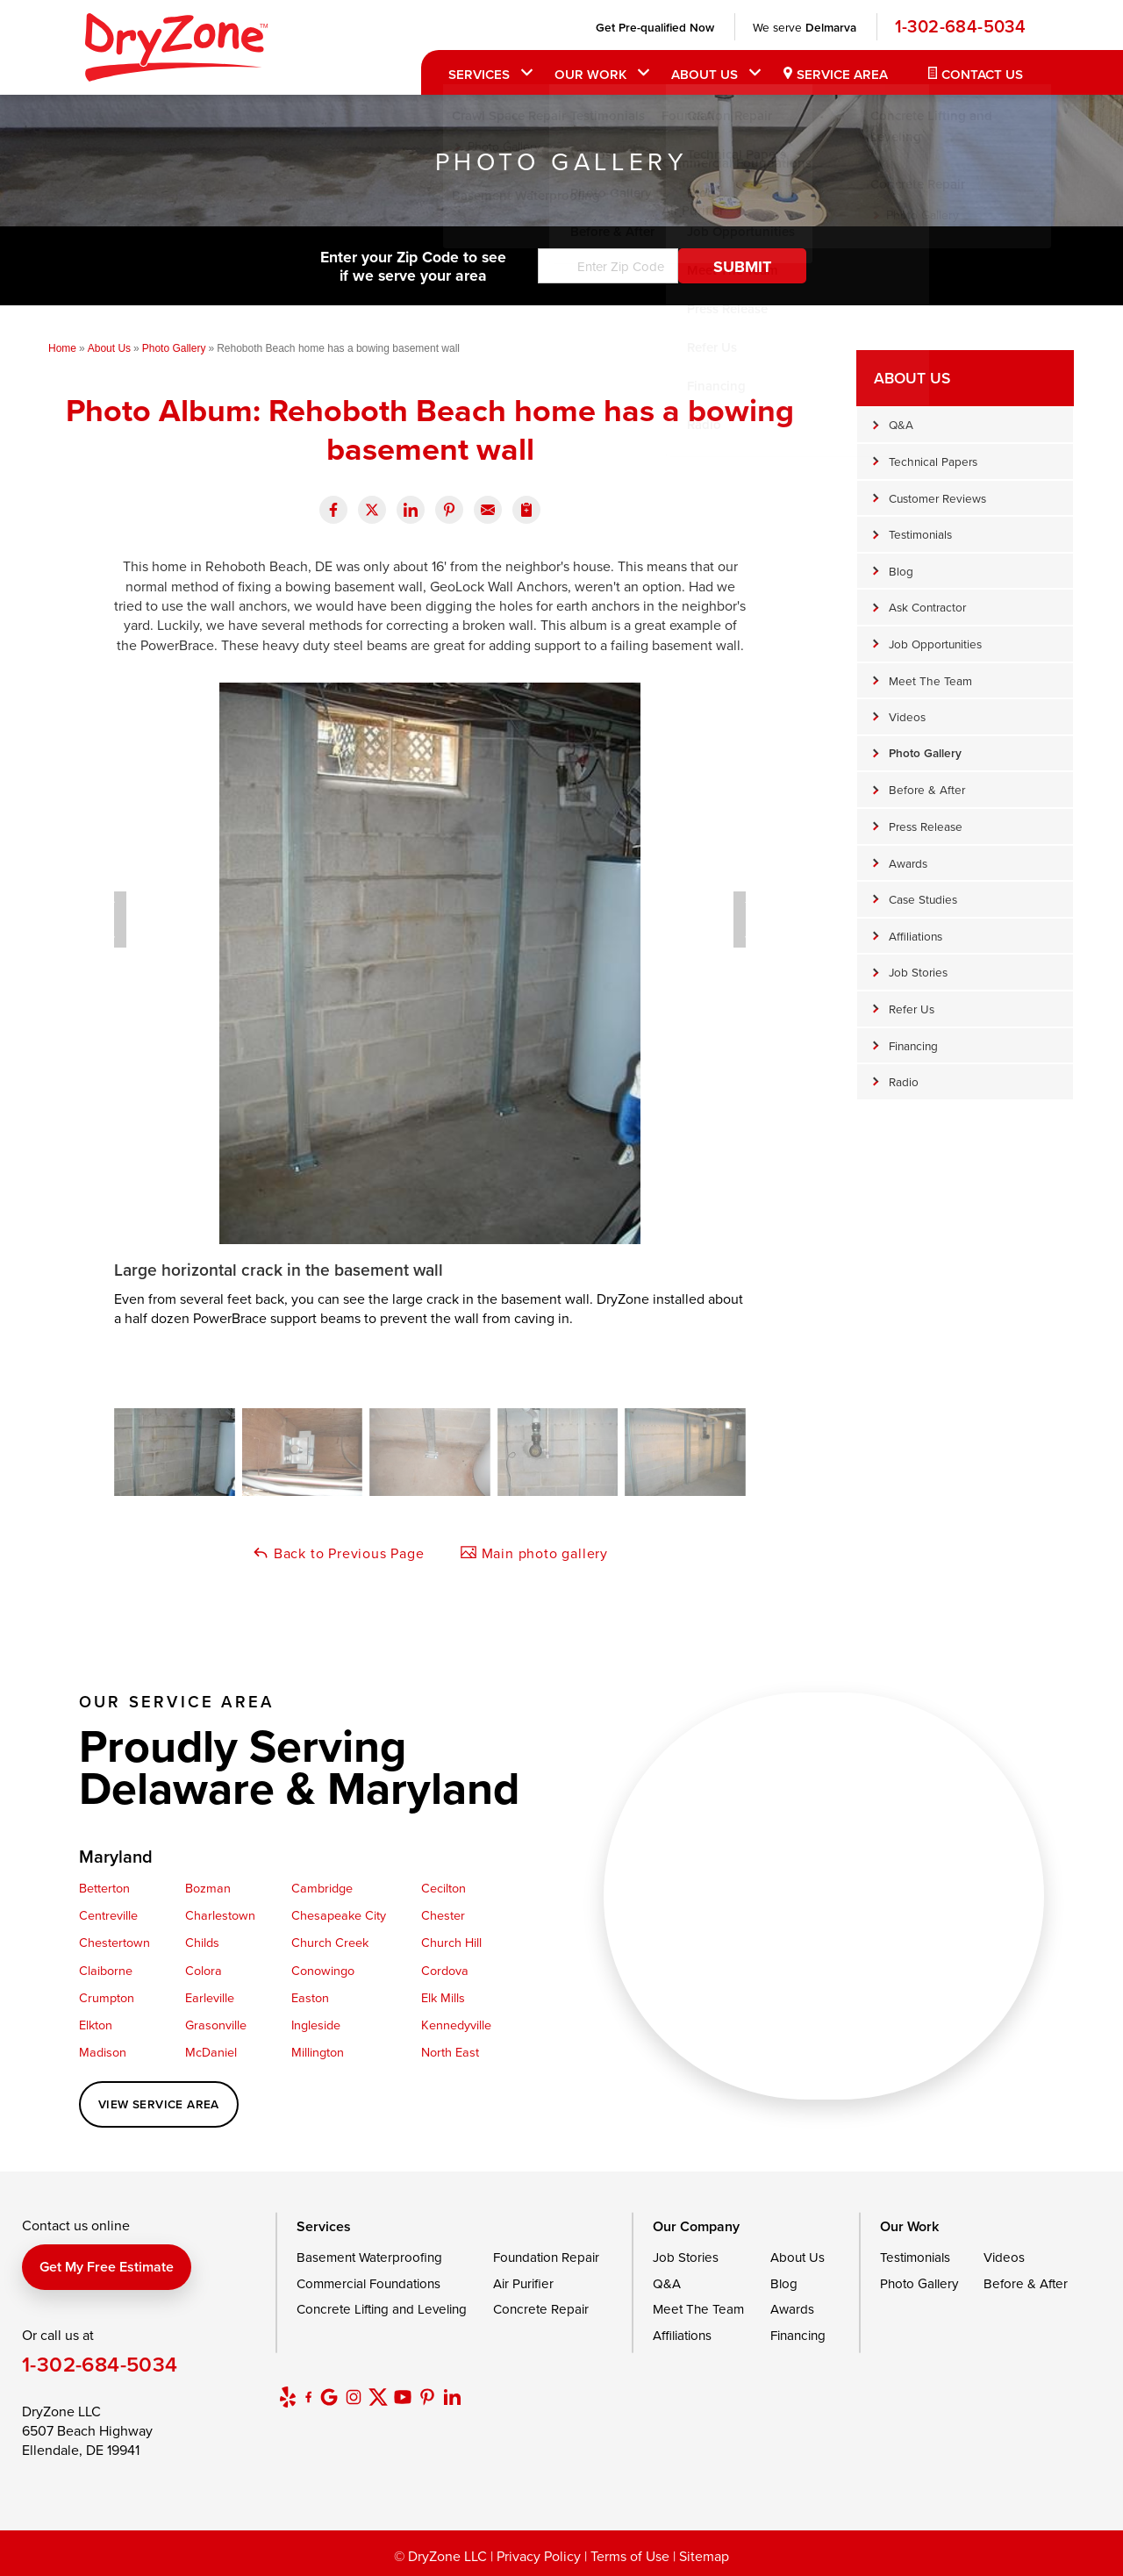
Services (477, 74)
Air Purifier (523, 2283)
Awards (908, 863)
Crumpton (106, 1997)
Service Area (840, 74)
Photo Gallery (925, 753)
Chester (443, 1915)
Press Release (925, 826)
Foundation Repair (546, 2257)
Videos (907, 716)
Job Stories (918, 971)
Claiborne (105, 1970)
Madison (102, 2052)
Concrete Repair (541, 2309)
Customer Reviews (937, 498)
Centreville (108, 1915)
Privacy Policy (539, 2555)
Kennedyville (456, 2024)
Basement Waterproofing (369, 2257)
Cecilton (443, 1887)
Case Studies (923, 899)
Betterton (104, 1887)
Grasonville (216, 2024)
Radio (904, 1081)
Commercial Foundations (368, 2283)
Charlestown (220, 1915)
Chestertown (114, 1942)
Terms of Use (629, 2555)
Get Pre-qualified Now (653, 27)
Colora (203, 1970)
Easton (310, 1997)
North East (450, 2052)
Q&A (901, 424)
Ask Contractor (927, 606)
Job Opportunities (935, 643)
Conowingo (322, 1970)
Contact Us (980, 74)
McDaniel (211, 2052)
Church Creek (329, 1942)
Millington (317, 2052)
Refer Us (911, 1008)
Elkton (95, 2024)
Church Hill (451, 1942)
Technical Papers (933, 461)
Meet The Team (930, 680)
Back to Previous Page (338, 1553)
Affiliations (915, 935)
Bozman (208, 1887)
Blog (901, 570)
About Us (702, 74)
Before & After (927, 789)
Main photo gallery (534, 1553)
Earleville (209, 1997)
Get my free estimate (106, 2267)
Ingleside (315, 2024)
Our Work (589, 74)
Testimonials (920, 534)
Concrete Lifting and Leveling (382, 2309)
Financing (913, 1045)
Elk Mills (443, 1997)
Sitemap (704, 2555)
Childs (202, 1942)
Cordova (445, 1970)
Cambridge (322, 1887)
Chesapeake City (338, 1915)
